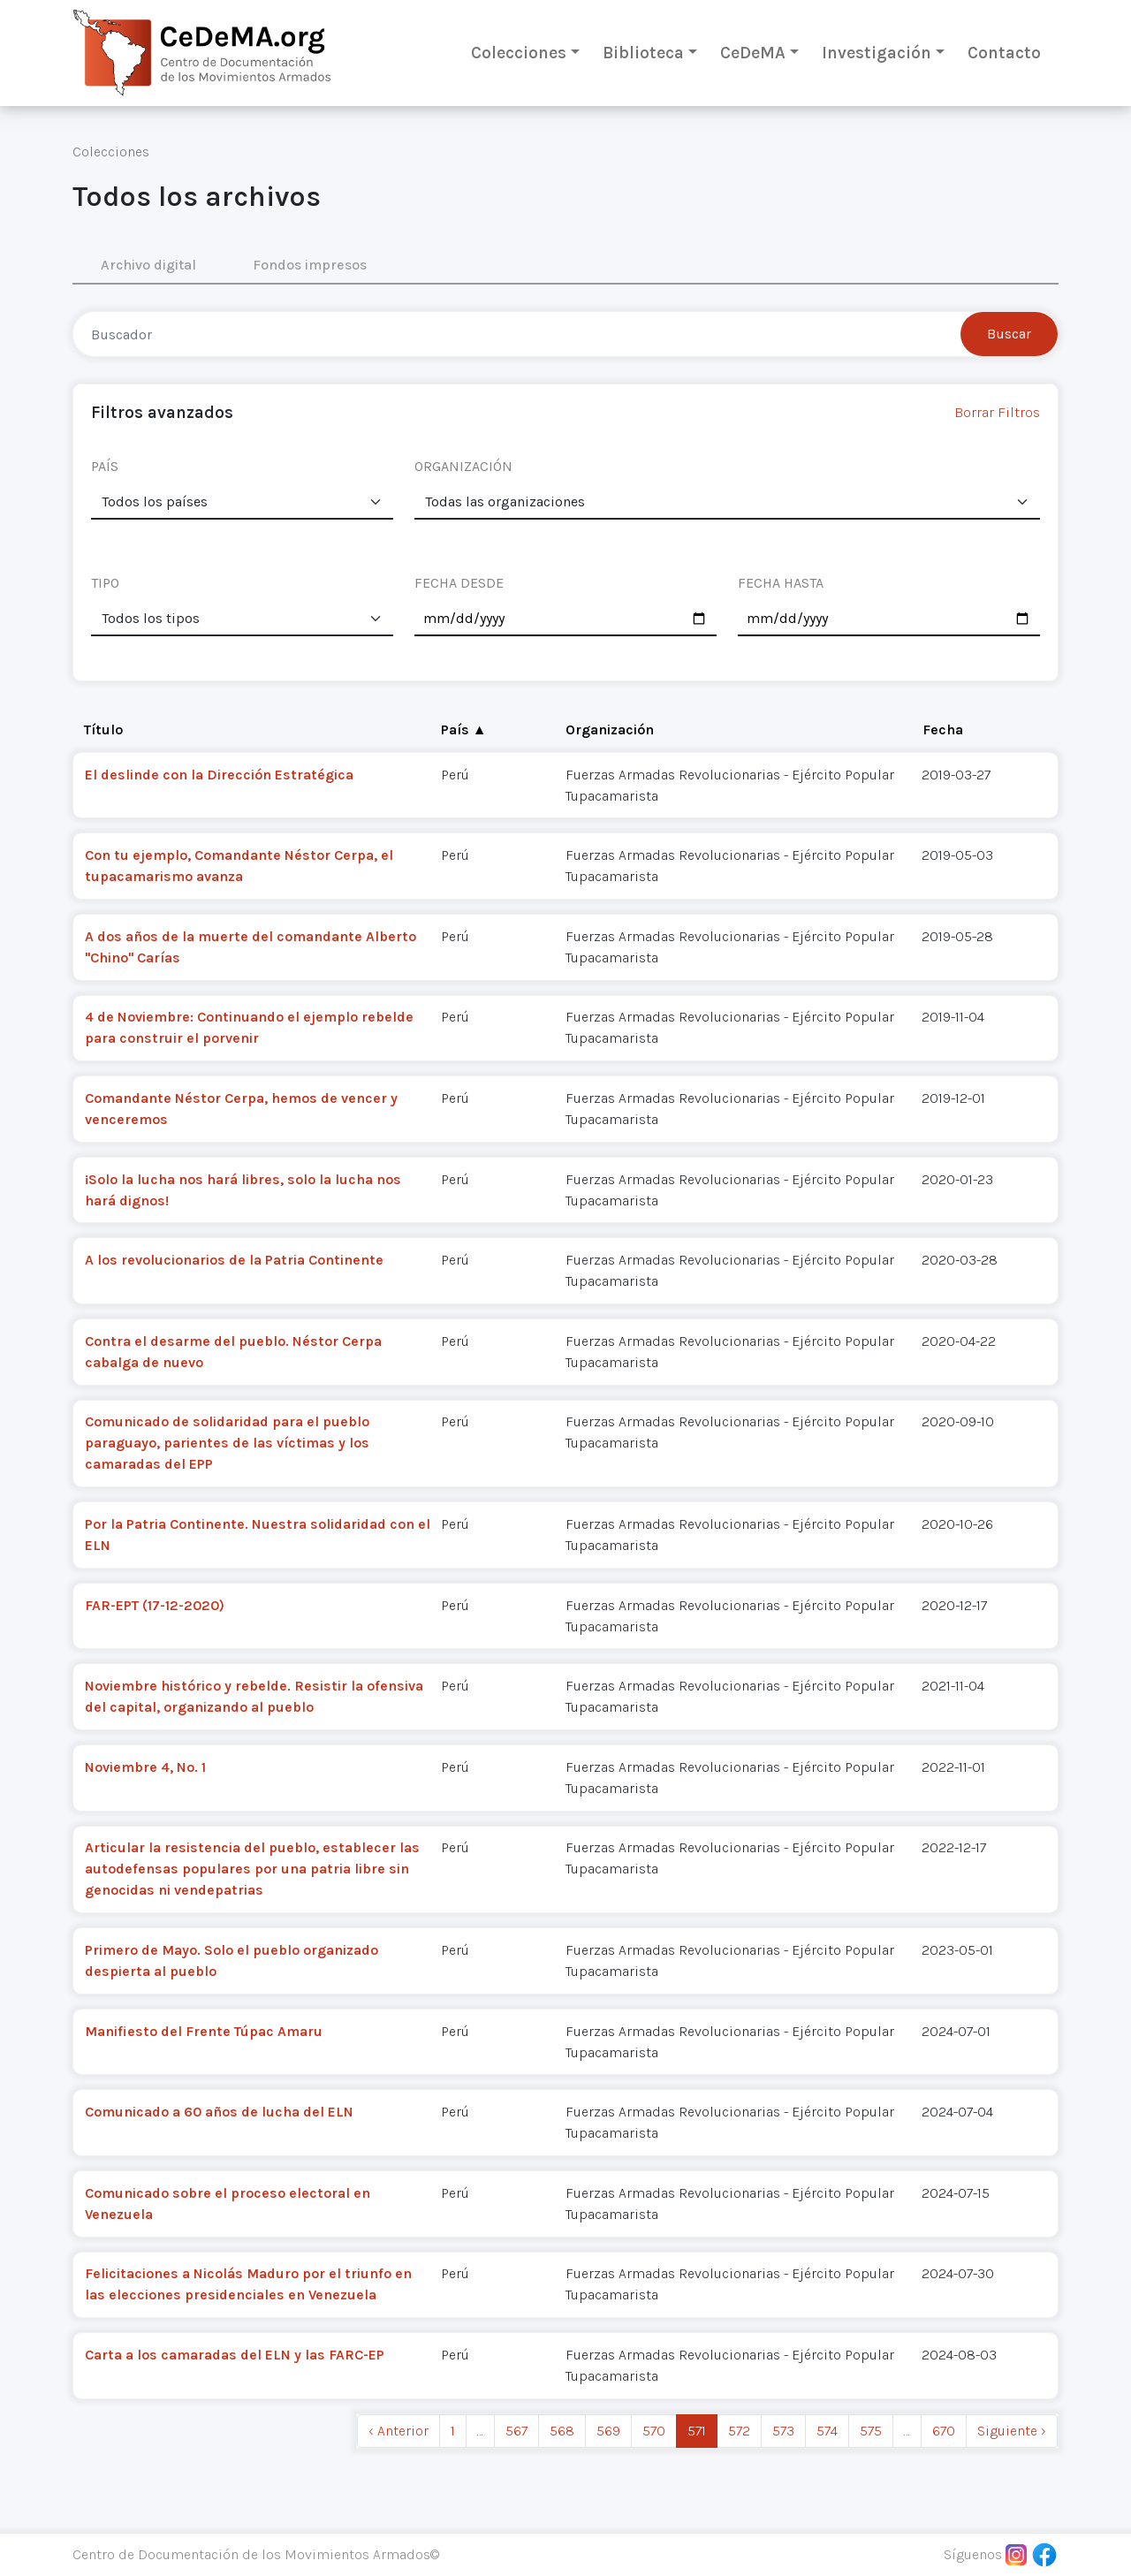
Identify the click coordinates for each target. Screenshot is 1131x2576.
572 (739, 2430)
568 (562, 2430)
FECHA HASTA (781, 582)
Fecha (942, 729)
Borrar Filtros (997, 412)
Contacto (1004, 52)
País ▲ (464, 729)
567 (516, 2430)
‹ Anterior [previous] (398, 2430)
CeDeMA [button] (753, 52)
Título (103, 729)
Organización (610, 729)
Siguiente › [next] (1011, 2430)
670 (943, 2430)
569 (608, 2430)
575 (871, 2430)
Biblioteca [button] (643, 52)
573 (783, 2430)
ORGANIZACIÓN (463, 466)
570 (653, 2430)
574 (827, 2430)
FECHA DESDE (459, 582)
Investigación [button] (876, 52)
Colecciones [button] (518, 52)
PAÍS (104, 466)
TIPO (105, 582)
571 (696, 2430)
